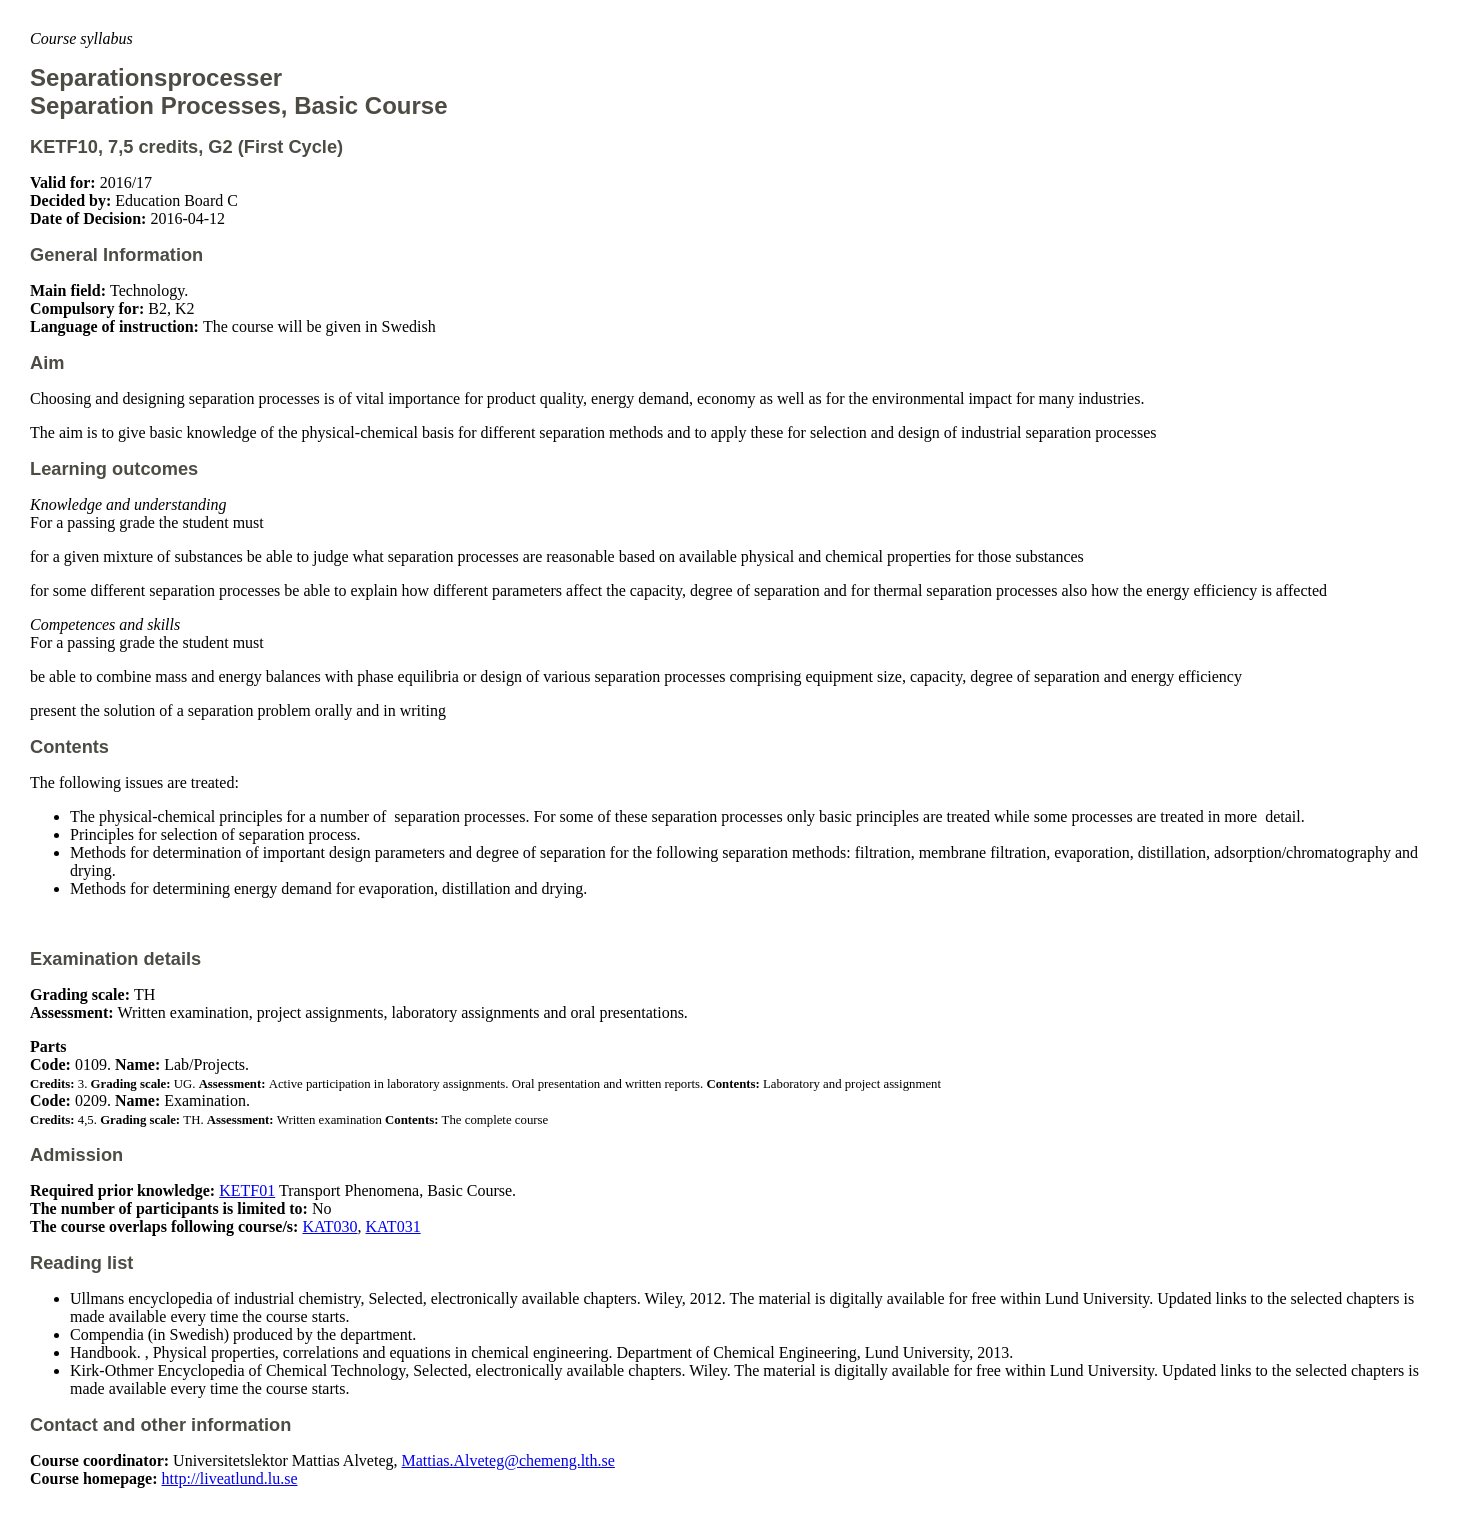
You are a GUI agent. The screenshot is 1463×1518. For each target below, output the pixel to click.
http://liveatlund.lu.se (230, 1478)
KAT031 (393, 1226)
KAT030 (329, 1226)
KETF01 (247, 1190)
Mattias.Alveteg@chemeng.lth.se (508, 1460)
